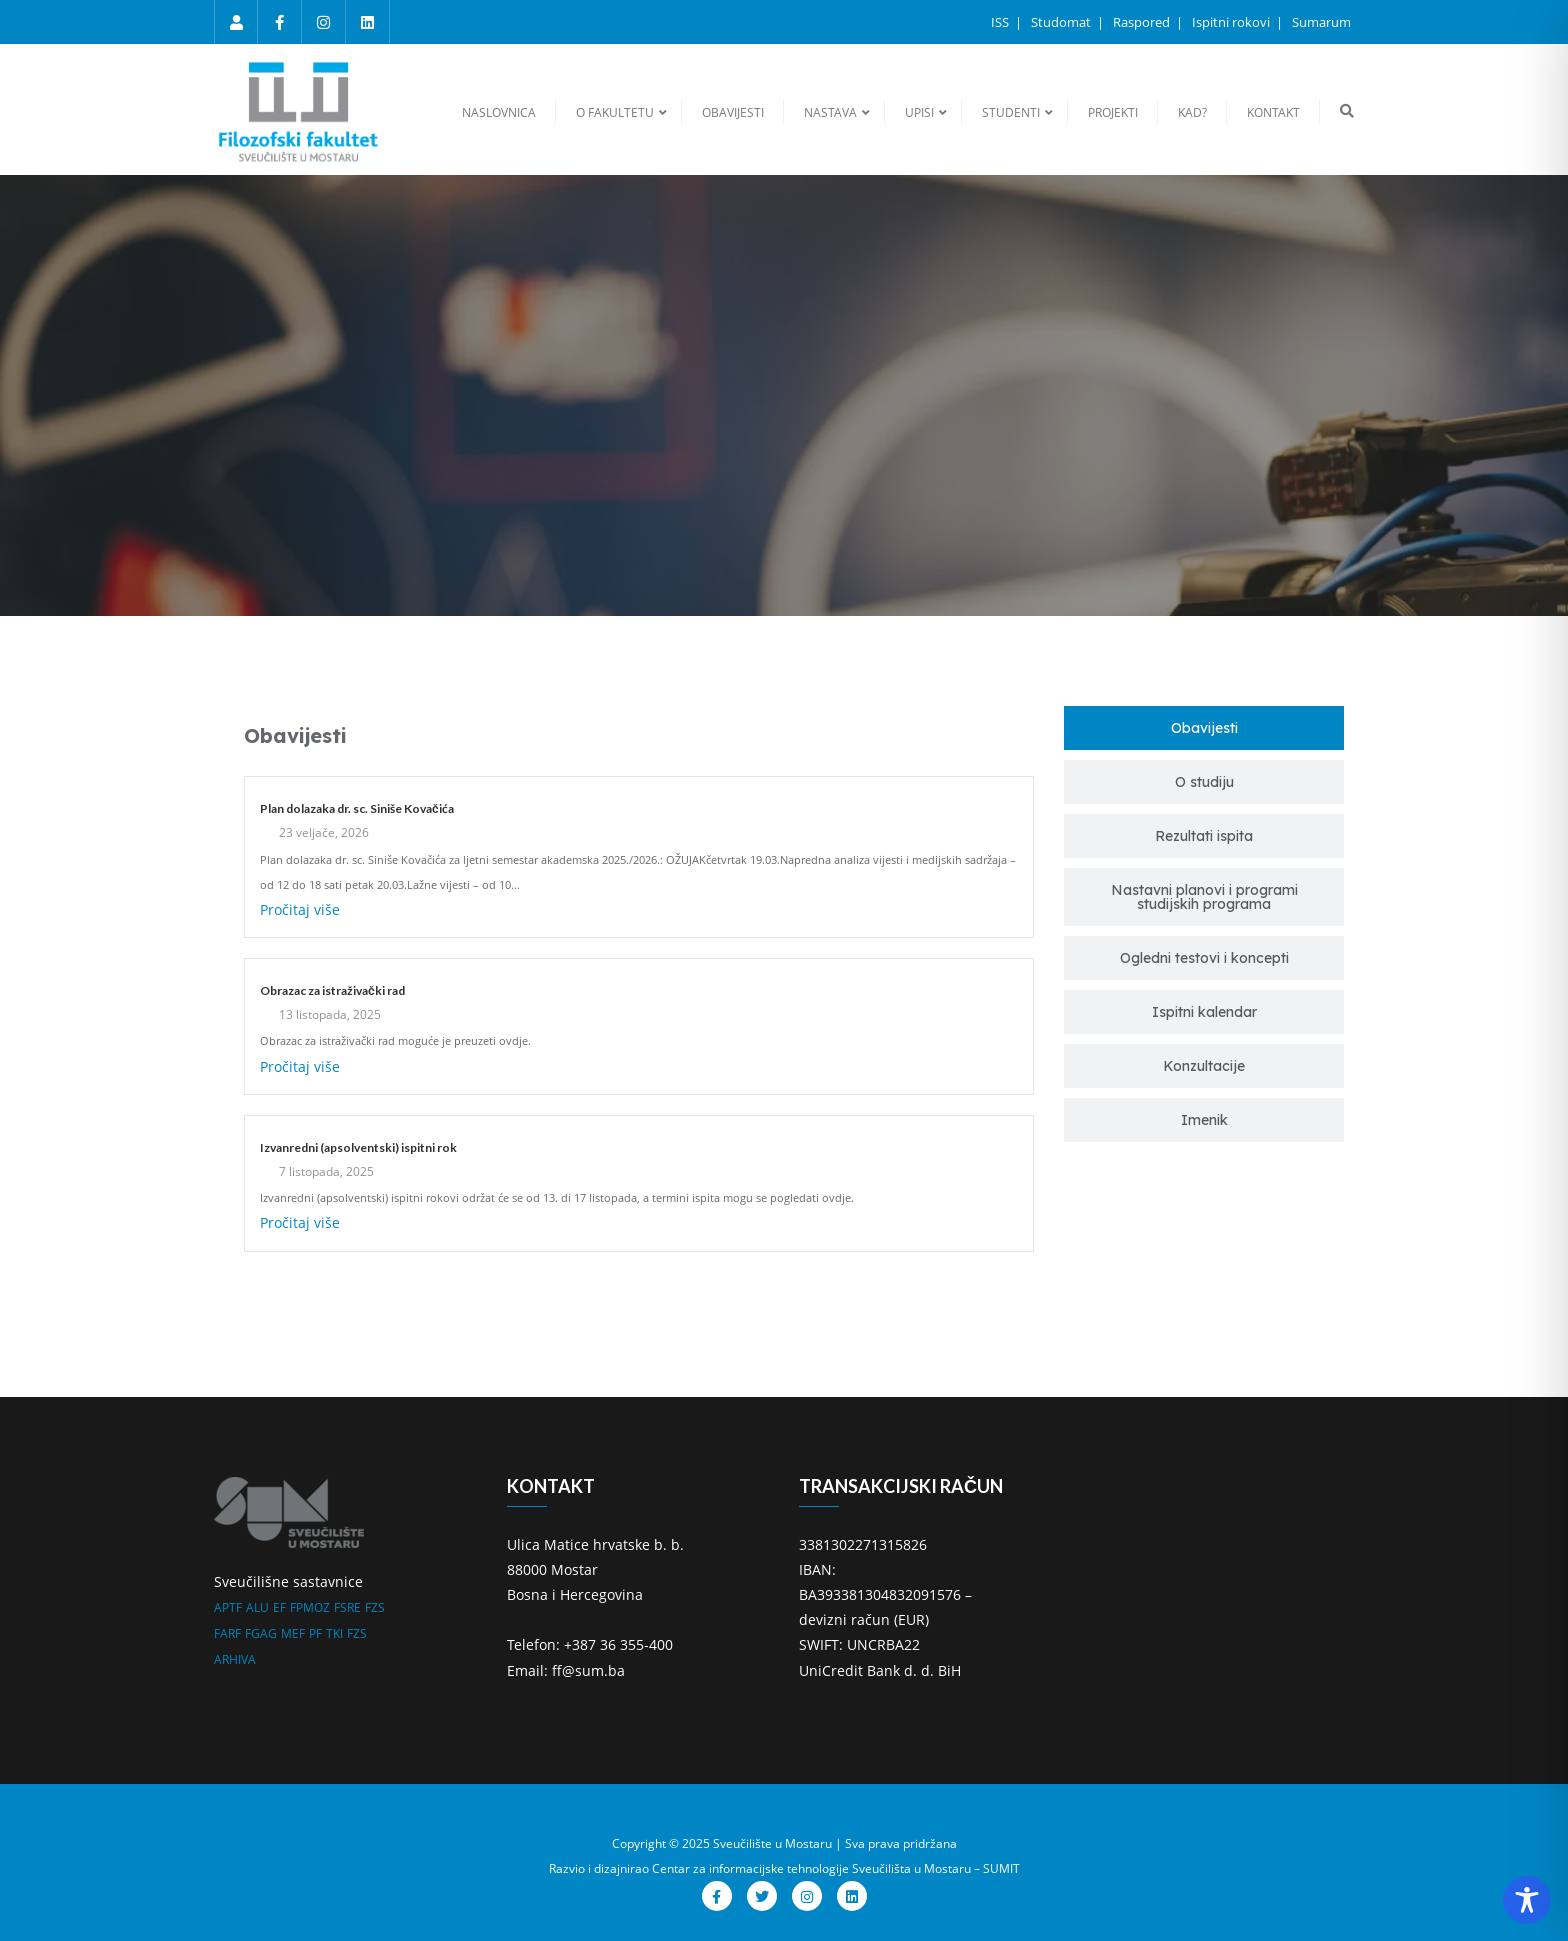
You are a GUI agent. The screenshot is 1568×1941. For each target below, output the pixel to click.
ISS (1001, 22)
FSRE (347, 1607)
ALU (257, 1607)
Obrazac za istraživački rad (332, 990)
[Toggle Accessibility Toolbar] (1527, 1900)
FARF (227, 1633)
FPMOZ (310, 1607)
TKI (334, 1633)
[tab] (1204, 728)
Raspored (1143, 22)
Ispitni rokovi (1232, 22)
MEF (293, 1633)
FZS (375, 1607)
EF (279, 1607)
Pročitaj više (300, 909)
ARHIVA (235, 1659)
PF (315, 1633)
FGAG (261, 1633)
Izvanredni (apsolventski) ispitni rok (358, 1147)
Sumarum (1321, 22)
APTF (228, 1607)
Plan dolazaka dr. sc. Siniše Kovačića (357, 808)
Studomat (1062, 22)
